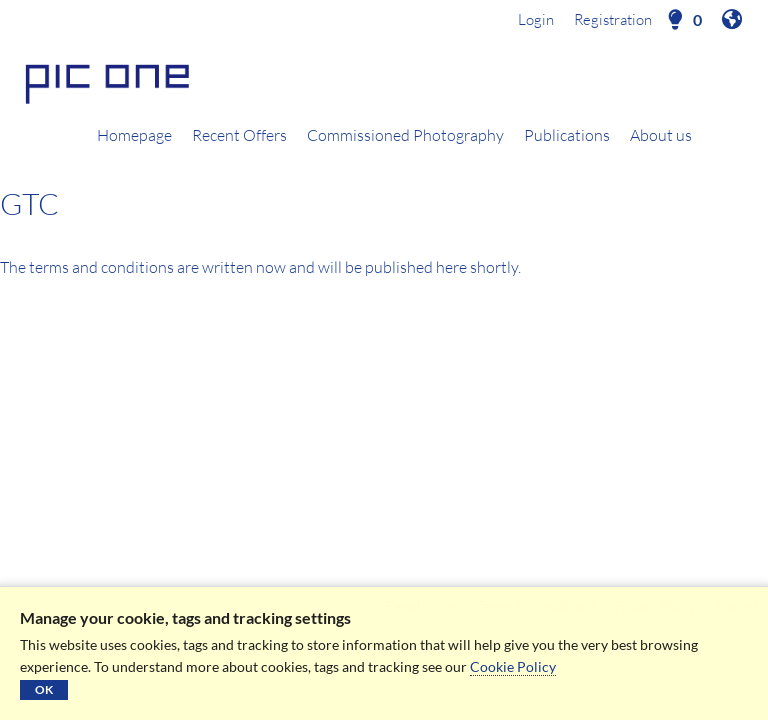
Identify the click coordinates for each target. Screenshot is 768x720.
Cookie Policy (513, 666)
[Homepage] (384, 81)
